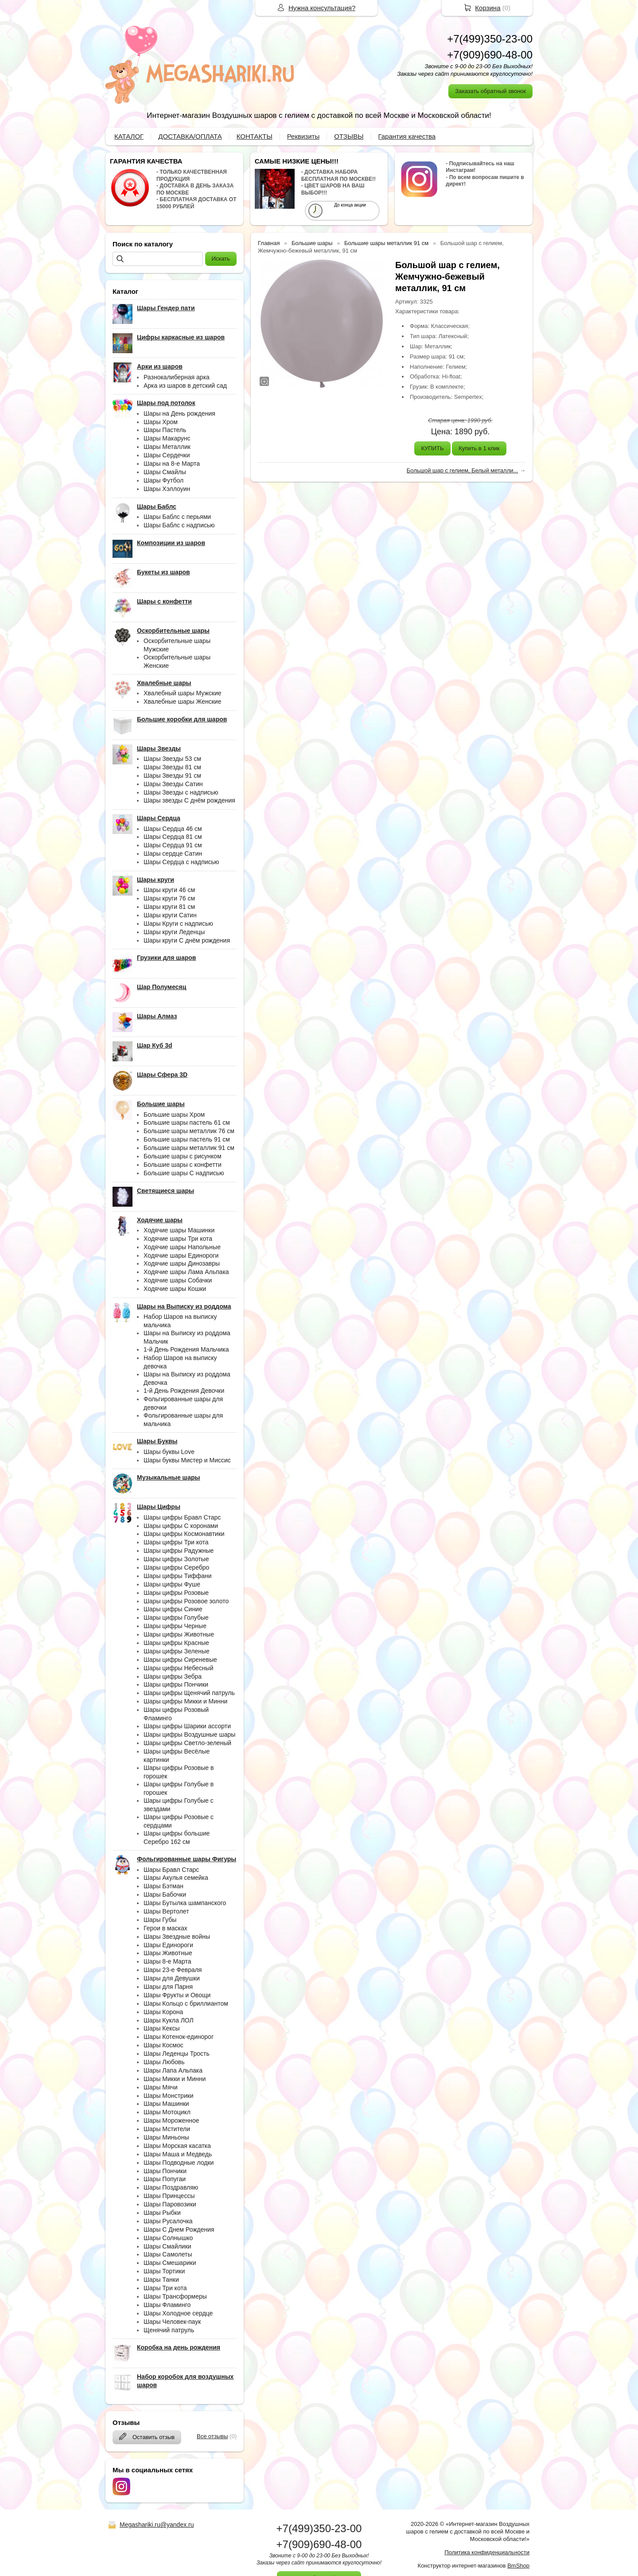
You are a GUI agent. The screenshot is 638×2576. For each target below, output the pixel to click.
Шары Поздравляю (171, 2187)
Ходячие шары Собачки (178, 1280)
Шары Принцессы (169, 2195)
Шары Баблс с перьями (177, 516)
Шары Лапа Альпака (173, 2070)
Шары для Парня (168, 1986)
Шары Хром (161, 421)
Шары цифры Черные (175, 1625)
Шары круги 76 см (169, 898)
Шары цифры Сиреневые (180, 1659)
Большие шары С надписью (184, 1173)
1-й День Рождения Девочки (184, 1390)
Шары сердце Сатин (173, 853)
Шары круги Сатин (170, 915)
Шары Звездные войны (177, 1936)
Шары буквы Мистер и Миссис (187, 1460)
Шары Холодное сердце (178, 2313)
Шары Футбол (163, 480)
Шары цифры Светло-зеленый (187, 1742)
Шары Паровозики (170, 2204)
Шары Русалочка (168, 2221)
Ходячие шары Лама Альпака (186, 1271)
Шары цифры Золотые (176, 1559)
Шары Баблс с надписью (179, 525)
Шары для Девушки (172, 1978)
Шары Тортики (164, 2271)
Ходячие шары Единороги (181, 1255)
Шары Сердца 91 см (173, 845)
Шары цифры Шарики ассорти (187, 1726)
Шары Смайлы (165, 471)
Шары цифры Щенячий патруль (189, 1692)
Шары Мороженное (171, 2120)
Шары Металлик (167, 446)
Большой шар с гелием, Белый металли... (462, 470)
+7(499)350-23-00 (490, 39)
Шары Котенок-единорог (179, 2036)
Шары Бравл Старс (171, 1869)
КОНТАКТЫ (254, 136)
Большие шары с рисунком (183, 1156)
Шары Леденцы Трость (177, 2053)
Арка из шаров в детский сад (185, 385)
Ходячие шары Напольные (182, 1247)
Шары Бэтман (163, 1886)
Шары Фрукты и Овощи (177, 1995)
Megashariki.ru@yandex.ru (157, 2524)
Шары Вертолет (166, 1911)
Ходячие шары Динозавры (182, 1263)
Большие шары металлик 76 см (189, 1130)
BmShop (518, 2565)
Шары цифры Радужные (179, 1550)
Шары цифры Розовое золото (186, 1601)
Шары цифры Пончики (176, 1684)
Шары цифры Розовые (176, 1592)
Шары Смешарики (170, 2262)
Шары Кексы (162, 2028)
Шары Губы (160, 1919)
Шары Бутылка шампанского (185, 1902)
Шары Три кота (165, 2288)
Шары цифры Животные (179, 1634)
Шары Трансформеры (175, 2296)
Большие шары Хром (174, 1114)
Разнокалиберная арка (177, 377)
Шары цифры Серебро (176, 1567)
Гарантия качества (407, 136)
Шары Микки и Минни (175, 2078)
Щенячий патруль (169, 2330)
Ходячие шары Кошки (175, 1288)
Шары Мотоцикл (167, 2112)
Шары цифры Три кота (176, 1542)
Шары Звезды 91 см (172, 775)
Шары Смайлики (167, 2246)
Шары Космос (163, 2045)
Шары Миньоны (166, 2137)
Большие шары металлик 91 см (189, 1147)
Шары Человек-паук (172, 2321)
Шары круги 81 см (169, 906)
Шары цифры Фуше (172, 1584)
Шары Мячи (161, 2087)
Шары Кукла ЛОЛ (169, 2020)
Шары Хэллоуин (167, 488)
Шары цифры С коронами (181, 1525)
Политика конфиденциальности (486, 2552)
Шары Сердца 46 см (173, 828)
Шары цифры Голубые (176, 1617)
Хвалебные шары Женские (182, 701)
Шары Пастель (165, 429)
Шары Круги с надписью (178, 923)
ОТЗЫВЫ (348, 136)
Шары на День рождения (179, 413)
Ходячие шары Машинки (179, 1230)
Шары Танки (161, 2279)
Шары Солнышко (168, 2237)
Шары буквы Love (169, 1451)
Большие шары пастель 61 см (187, 1122)
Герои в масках (165, 1928)
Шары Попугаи (165, 2178)
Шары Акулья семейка (176, 1877)
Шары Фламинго (167, 2304)
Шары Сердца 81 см (173, 836)
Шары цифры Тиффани (178, 1575)
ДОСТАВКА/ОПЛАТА (190, 136)
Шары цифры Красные (176, 1642)
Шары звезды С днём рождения (189, 800)
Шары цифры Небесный (178, 1668)
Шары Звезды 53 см (172, 758)
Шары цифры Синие (173, 1609)
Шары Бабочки (165, 1894)
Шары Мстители (167, 2128)
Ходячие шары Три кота (178, 1238)
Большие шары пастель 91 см (187, 1139)
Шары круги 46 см (169, 889)
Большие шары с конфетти (183, 1164)
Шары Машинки (166, 2103)
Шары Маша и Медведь (178, 2154)
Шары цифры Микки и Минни (185, 1701)
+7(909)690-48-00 (490, 55)
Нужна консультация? (321, 8)
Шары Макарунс (167, 438)
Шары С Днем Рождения (179, 2229)
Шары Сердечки (167, 455)
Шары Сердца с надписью (181, 861)
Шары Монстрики (169, 2095)
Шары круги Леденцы (174, 931)
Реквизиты (303, 136)
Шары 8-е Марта (167, 1961)
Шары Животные (168, 1952)
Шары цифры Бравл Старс (182, 1517)
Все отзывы (212, 2436)
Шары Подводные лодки (179, 2162)
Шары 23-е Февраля (173, 1969)
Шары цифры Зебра (173, 1676)
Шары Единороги (168, 1945)
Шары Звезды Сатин (173, 783)
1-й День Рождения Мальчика (186, 1349)
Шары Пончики (165, 2171)
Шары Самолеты (168, 2254)
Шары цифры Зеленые (177, 1651)
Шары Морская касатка (177, 2145)
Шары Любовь (164, 2061)
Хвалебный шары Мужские (183, 693)
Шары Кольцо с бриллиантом (186, 2003)
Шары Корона (163, 2011)
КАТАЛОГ (129, 136)
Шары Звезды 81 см (172, 767)
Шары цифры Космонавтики (184, 1533)
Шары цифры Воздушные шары (189, 1734)
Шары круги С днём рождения (187, 940)
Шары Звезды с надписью (181, 792)
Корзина (487, 8)
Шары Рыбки (162, 2212)
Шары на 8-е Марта (172, 463)
